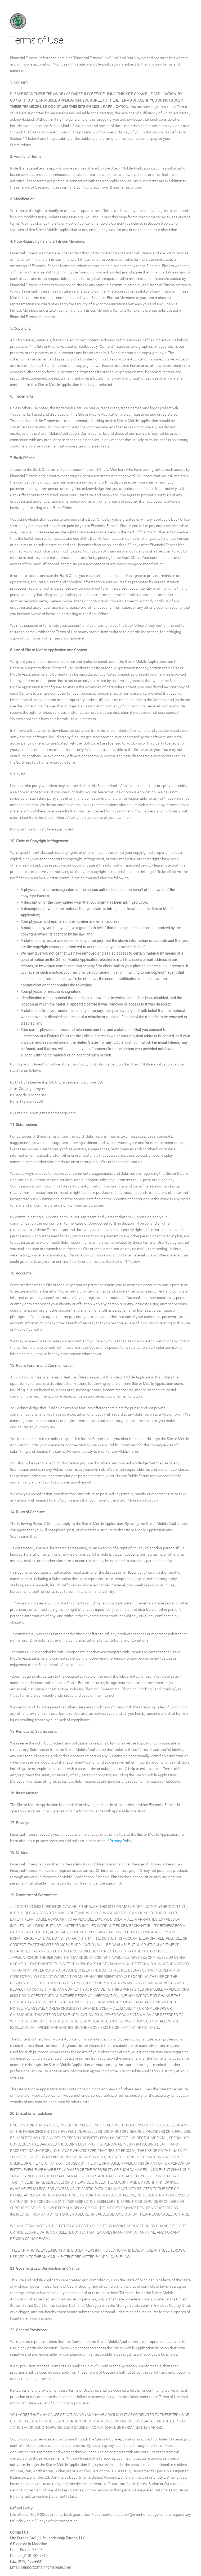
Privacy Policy (121, 1841)
